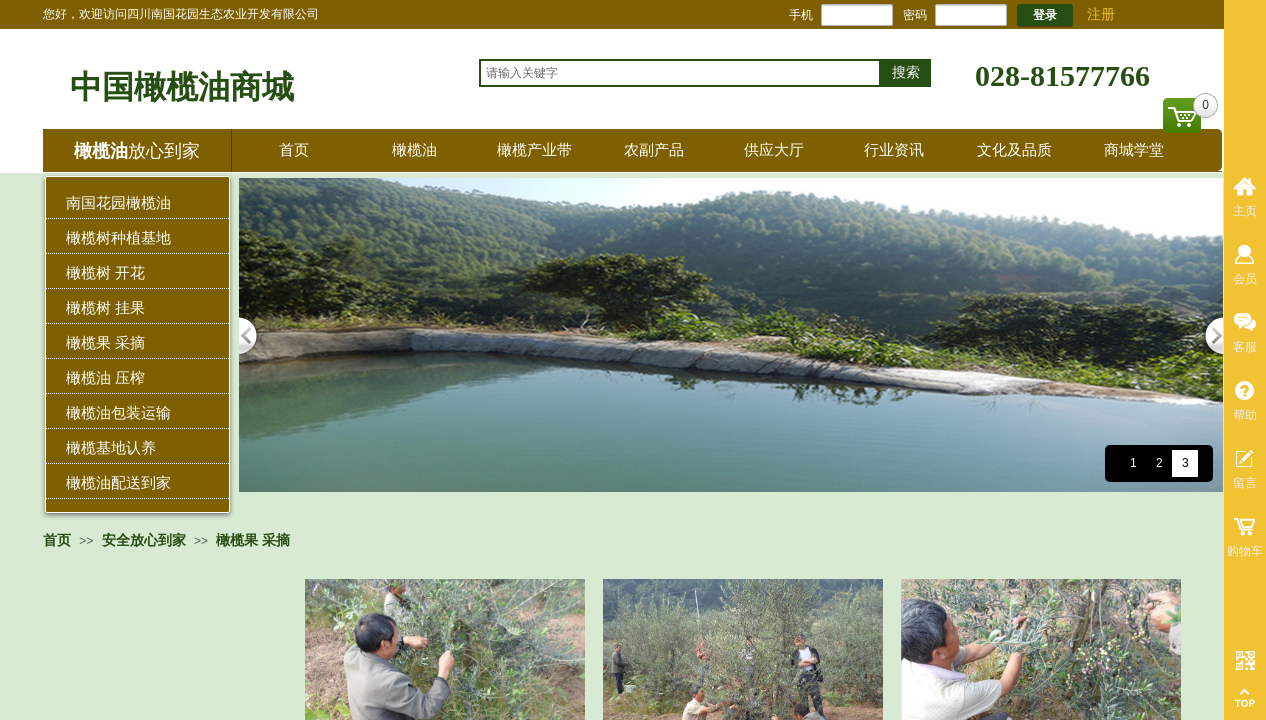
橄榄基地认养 (111, 447)
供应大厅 (774, 149)
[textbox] (680, 73)
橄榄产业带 (534, 149)
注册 (1101, 14)
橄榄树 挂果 (105, 307)
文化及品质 (1014, 149)
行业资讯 (894, 149)
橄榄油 (414, 149)
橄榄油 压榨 (105, 377)
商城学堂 (1134, 149)
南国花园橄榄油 (118, 202)
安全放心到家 (144, 540)
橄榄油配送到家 (118, 482)
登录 (1045, 15)
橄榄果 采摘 (105, 342)
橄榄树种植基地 (118, 237)
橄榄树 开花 (105, 272)
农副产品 (654, 149)
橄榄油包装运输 (118, 412)
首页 (294, 149)
